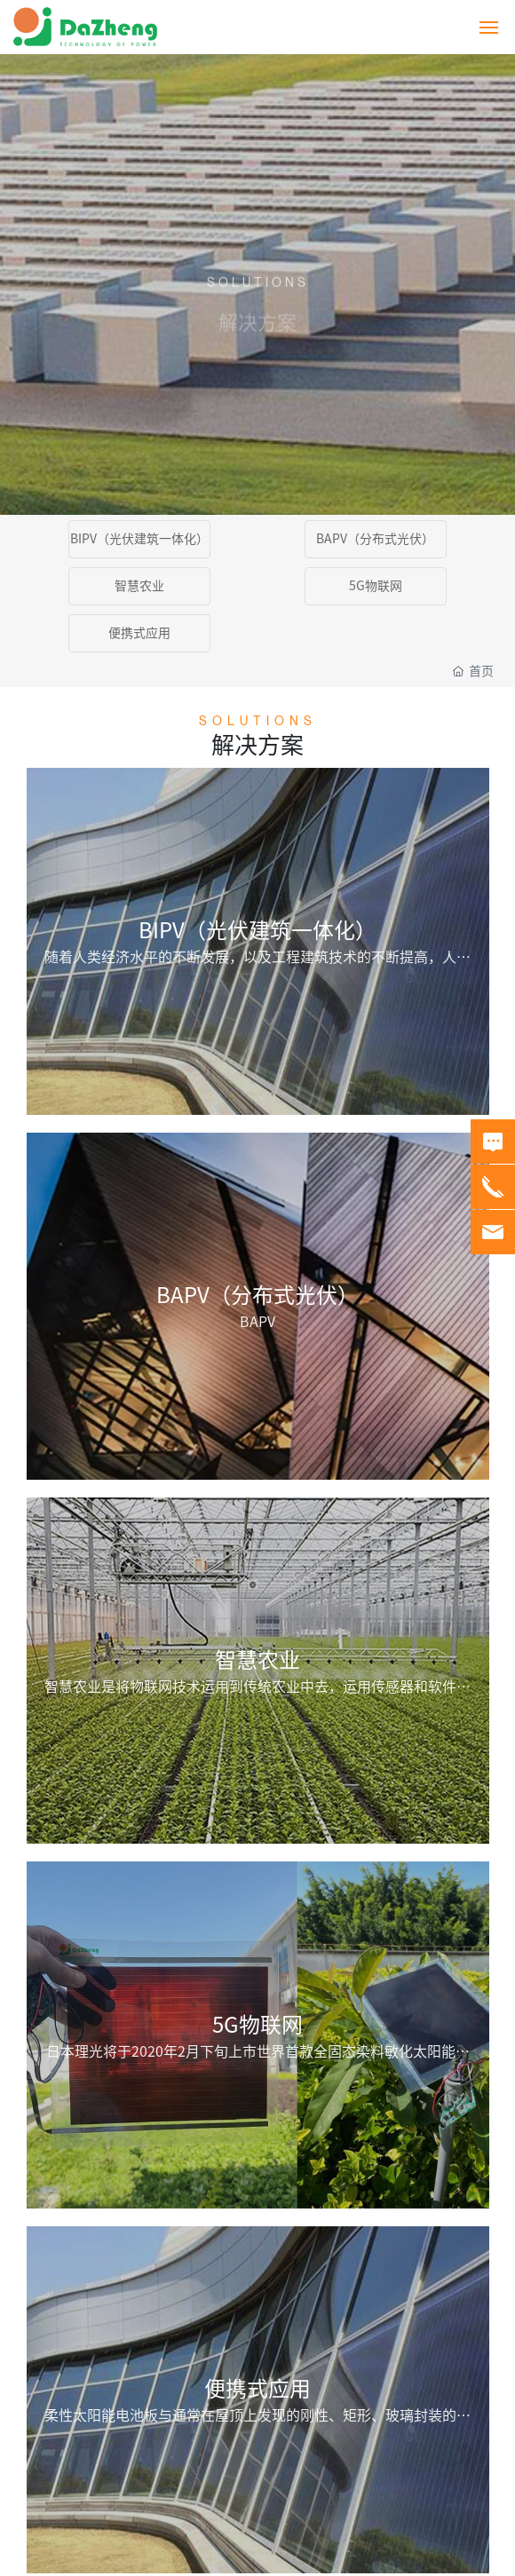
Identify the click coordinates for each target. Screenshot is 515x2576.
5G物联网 (375, 586)
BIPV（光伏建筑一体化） (139, 539)
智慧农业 (139, 586)
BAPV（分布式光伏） (375, 539)
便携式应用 (139, 633)
